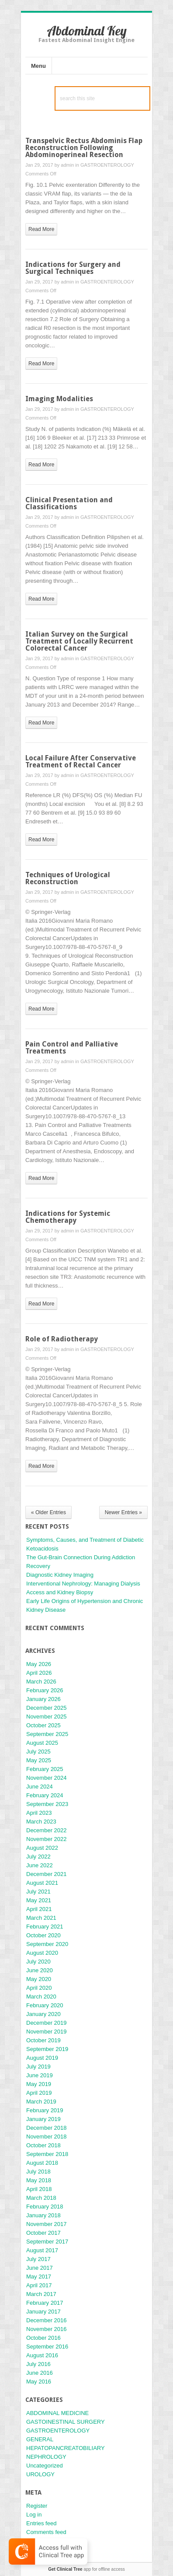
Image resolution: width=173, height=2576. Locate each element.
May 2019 (38, 2084)
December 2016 (46, 2320)
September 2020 (47, 1944)
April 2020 (39, 1987)
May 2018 (38, 2180)
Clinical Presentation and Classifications (69, 503)
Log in (34, 2514)
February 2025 (44, 1769)
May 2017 (38, 2276)
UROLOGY (40, 2474)
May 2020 (38, 1979)
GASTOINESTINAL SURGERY (65, 2421)
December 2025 (46, 1707)
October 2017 (43, 2233)
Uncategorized (44, 2465)
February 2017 (44, 2303)
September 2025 (47, 1734)
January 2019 (43, 2119)
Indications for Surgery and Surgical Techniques (73, 268)
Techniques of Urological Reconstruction (67, 878)
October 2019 (43, 2040)
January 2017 (43, 2311)
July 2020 (38, 1961)
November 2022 (46, 1839)
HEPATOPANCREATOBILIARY (65, 2448)
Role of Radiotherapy (61, 1339)
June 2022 (39, 1865)
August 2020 (42, 1953)
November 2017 (46, 2224)
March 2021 (41, 1917)
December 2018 (46, 2127)
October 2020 (43, 1935)
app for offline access (86, 2569)
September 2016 (47, 2346)
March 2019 (41, 2101)
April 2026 (39, 1673)
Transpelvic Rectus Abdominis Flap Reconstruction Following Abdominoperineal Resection (83, 147)
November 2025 (46, 1716)
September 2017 (47, 2241)
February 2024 (44, 1795)
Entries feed (41, 2523)
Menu (38, 66)
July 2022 (38, 1856)
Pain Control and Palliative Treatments (71, 1047)
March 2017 (41, 2294)
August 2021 (42, 1883)
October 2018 (43, 2145)
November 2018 (46, 2136)
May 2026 (38, 1664)
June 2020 (39, 1970)
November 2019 (46, 2031)
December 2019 (46, 2023)
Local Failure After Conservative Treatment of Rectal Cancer (80, 761)
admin (67, 165)
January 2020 (43, 2014)
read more (41, 229)
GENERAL (39, 2439)
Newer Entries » (123, 1512)
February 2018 (44, 2206)
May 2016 (38, 2381)
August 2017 (42, 2250)
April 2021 (39, 1909)
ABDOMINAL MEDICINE (57, 2413)
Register (36, 2505)
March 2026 (41, 1681)
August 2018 (42, 2163)
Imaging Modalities (59, 399)
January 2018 (43, 2215)
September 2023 (47, 1804)
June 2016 (39, 2373)
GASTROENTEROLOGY (107, 165)
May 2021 (38, 1900)
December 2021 (46, 1874)
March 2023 (41, 1821)
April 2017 (39, 2285)
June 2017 (39, 2267)
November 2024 (46, 1777)
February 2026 (44, 1690)
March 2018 (41, 2197)
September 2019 (47, 2049)
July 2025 (38, 1751)
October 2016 (43, 2337)
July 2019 (38, 2066)
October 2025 (43, 1725)
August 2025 (42, 1743)
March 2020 (41, 1996)
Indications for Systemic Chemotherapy (67, 1217)
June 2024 (39, 1786)
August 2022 (42, 1847)
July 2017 (38, 2259)
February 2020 (44, 2005)
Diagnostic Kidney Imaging (59, 1575)
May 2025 (38, 1760)
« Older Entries (48, 1512)
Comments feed (46, 2532)
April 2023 (39, 1813)
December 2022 (46, 1830)
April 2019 (39, 2093)
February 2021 (44, 1926)
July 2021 (38, 1891)
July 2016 (38, 2364)
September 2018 (47, 2154)
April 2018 (39, 2189)
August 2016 (42, 2355)
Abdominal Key (87, 30)
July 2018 (38, 2171)
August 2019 (42, 2057)
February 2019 (44, 2110)
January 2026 (43, 1699)
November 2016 (46, 2329)
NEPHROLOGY (46, 2457)
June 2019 (39, 2075)
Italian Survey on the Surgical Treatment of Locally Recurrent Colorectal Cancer (79, 641)
